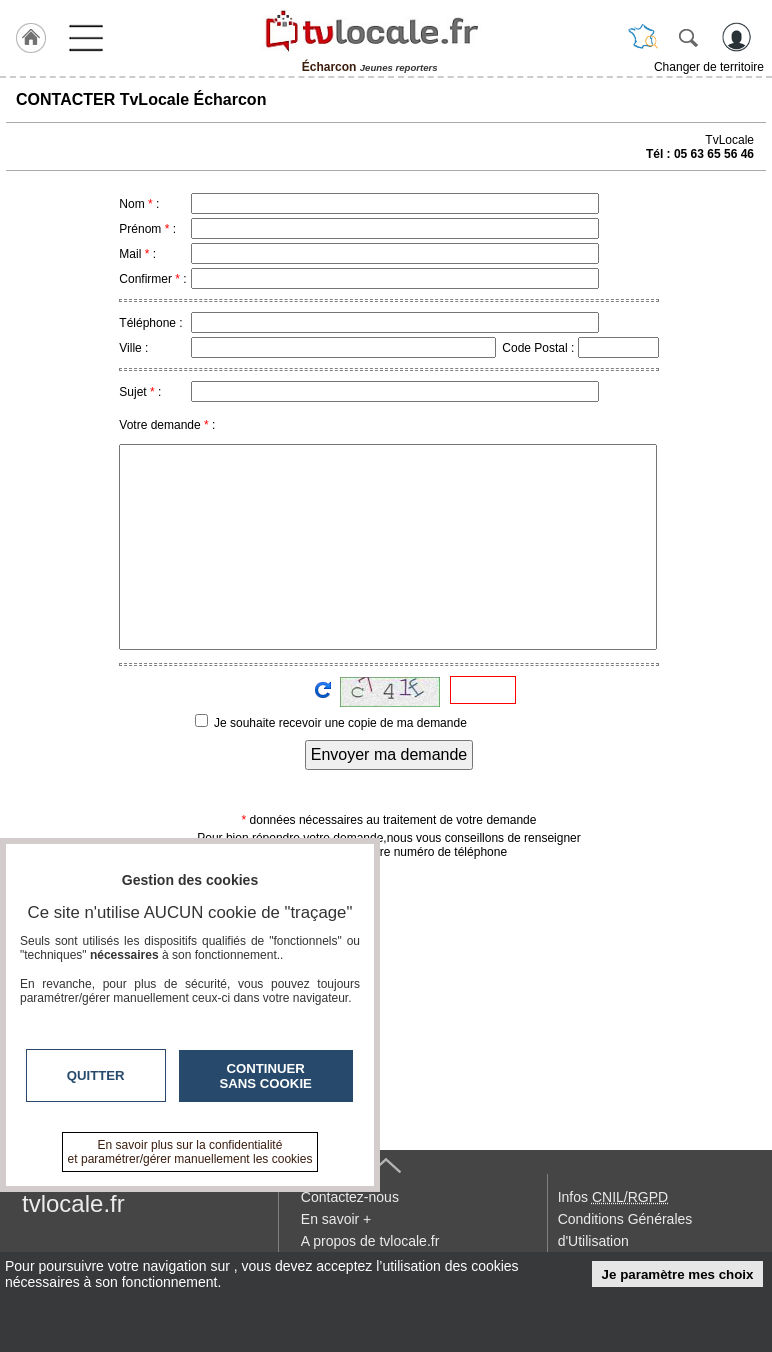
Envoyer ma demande (389, 754)
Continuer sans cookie (266, 1076)
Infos (613, 1197)
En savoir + (336, 1219)
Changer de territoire (709, 67)
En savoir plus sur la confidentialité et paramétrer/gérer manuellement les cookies (190, 1152)
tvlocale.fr (73, 1203)
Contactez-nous (350, 1197)
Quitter (96, 1075)
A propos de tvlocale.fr (370, 1241)
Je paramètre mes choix (678, 1274)
